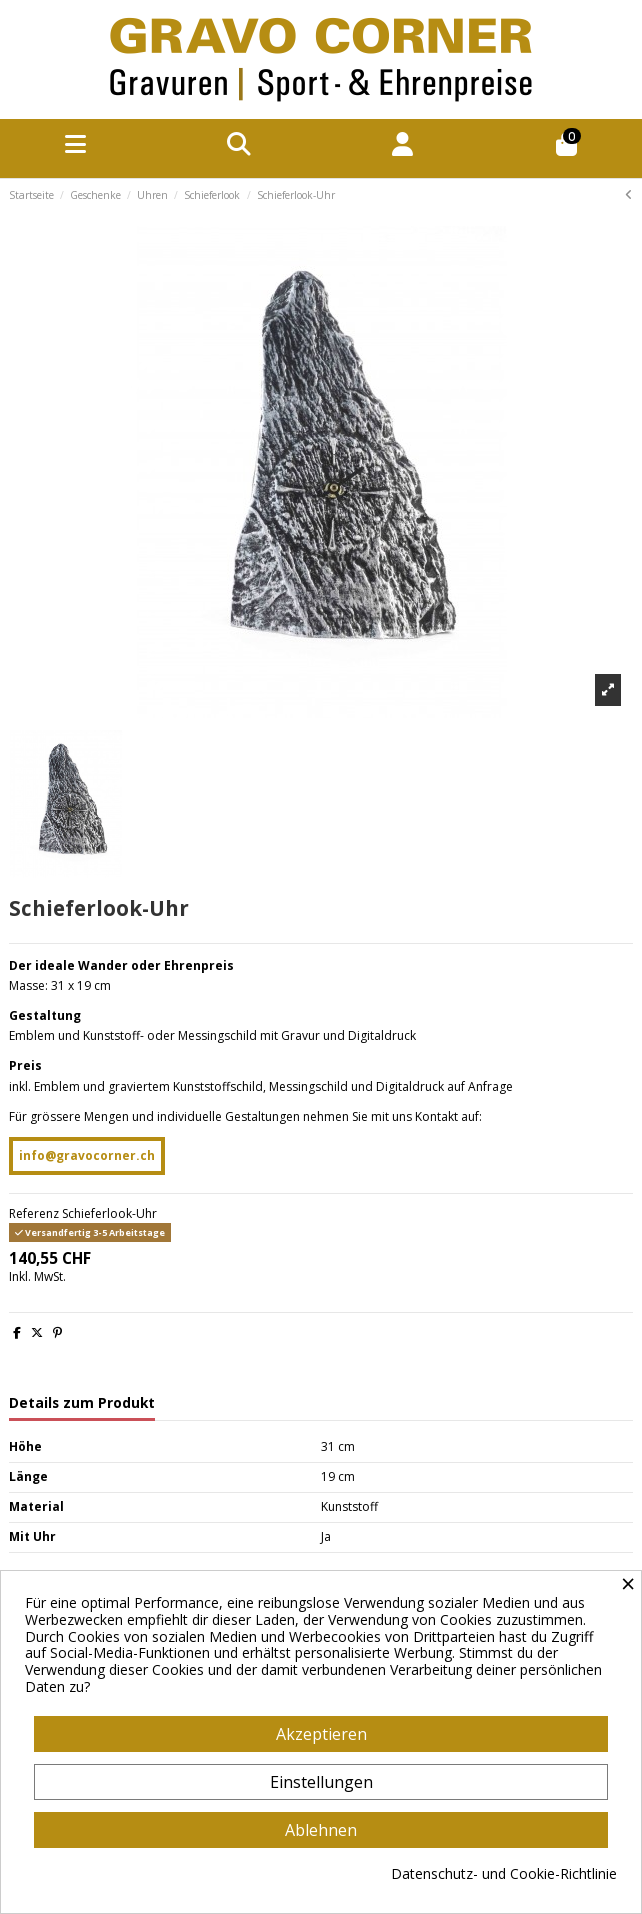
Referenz (34, 1214)
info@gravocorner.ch (87, 1155)
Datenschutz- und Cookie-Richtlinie (504, 1874)
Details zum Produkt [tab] (82, 1403)
